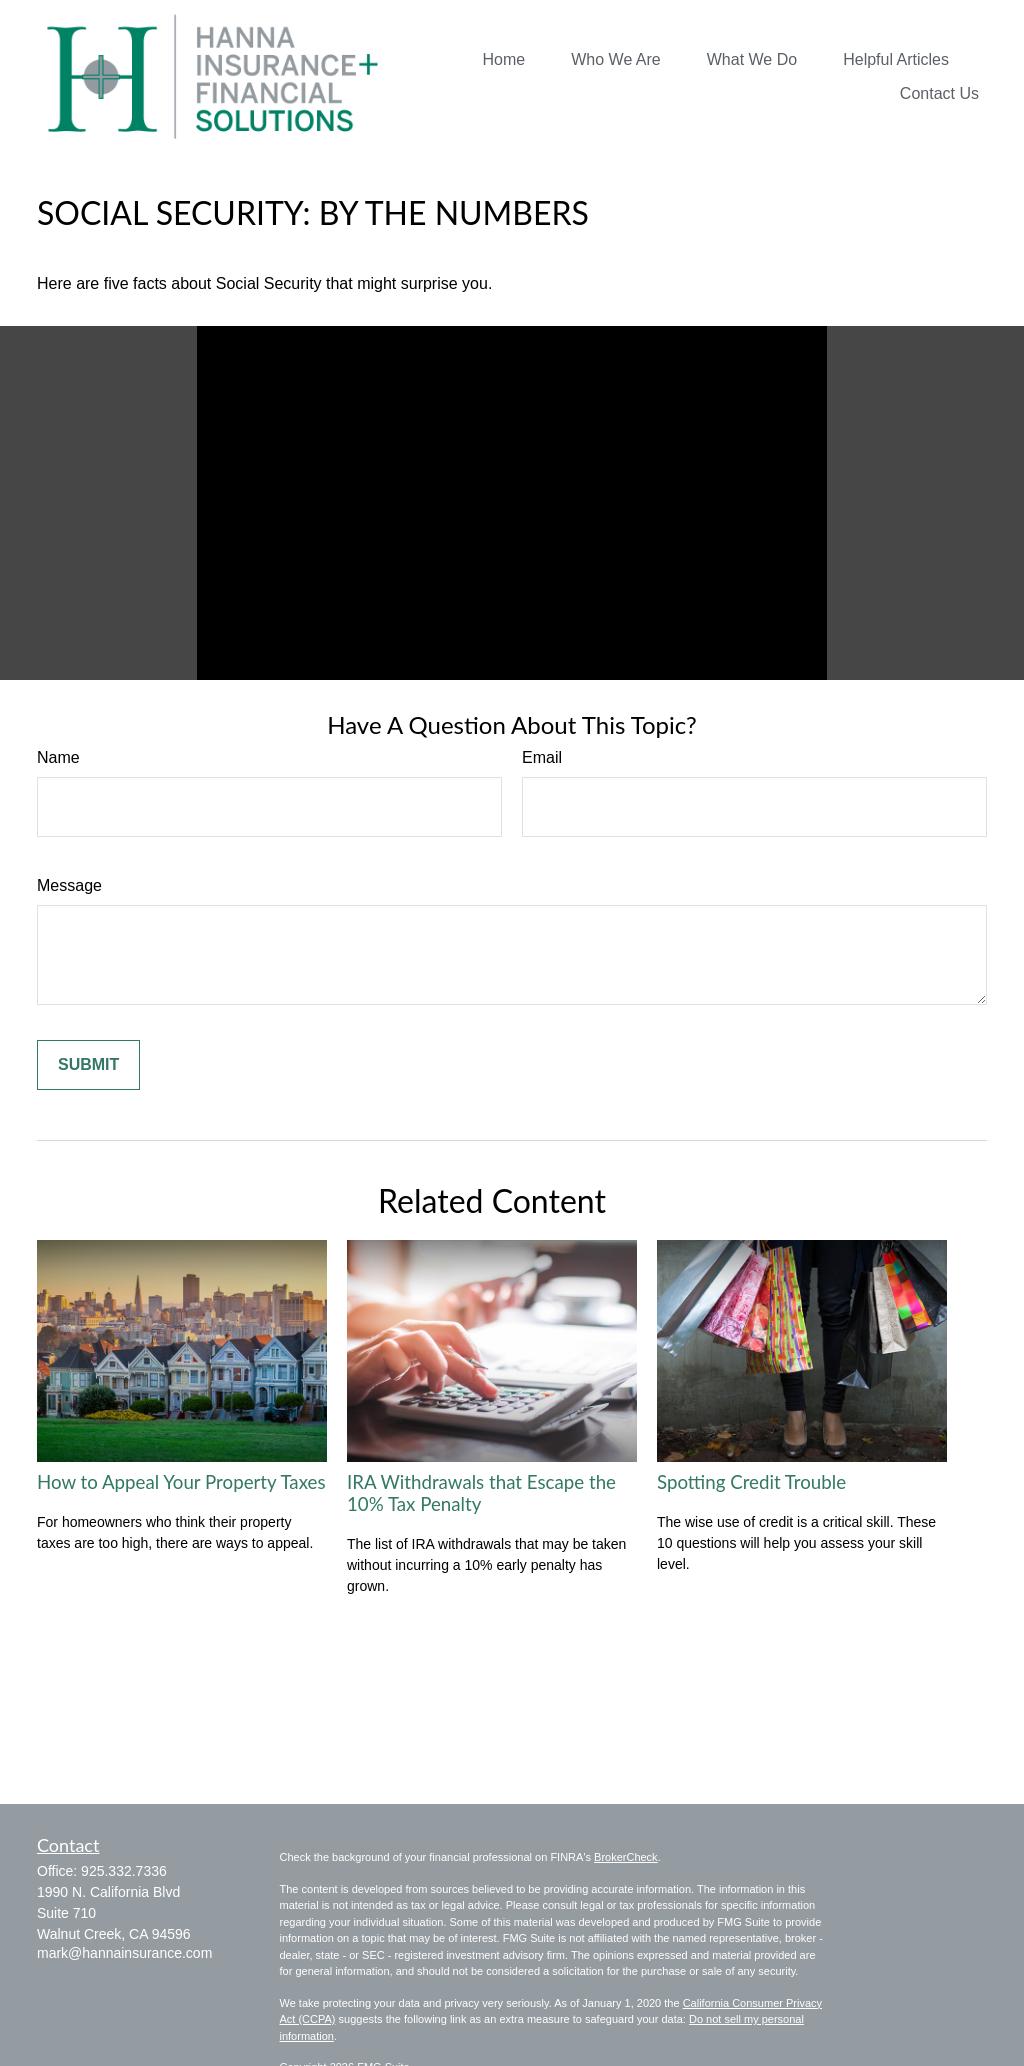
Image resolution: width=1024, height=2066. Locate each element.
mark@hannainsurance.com (124, 1953)
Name (58, 757)
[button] (504, 59)
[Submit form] (88, 1065)
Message (69, 885)
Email (542, 757)
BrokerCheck (626, 1857)
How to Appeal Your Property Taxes (181, 1482)
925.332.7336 (124, 1871)
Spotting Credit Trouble (751, 1482)
